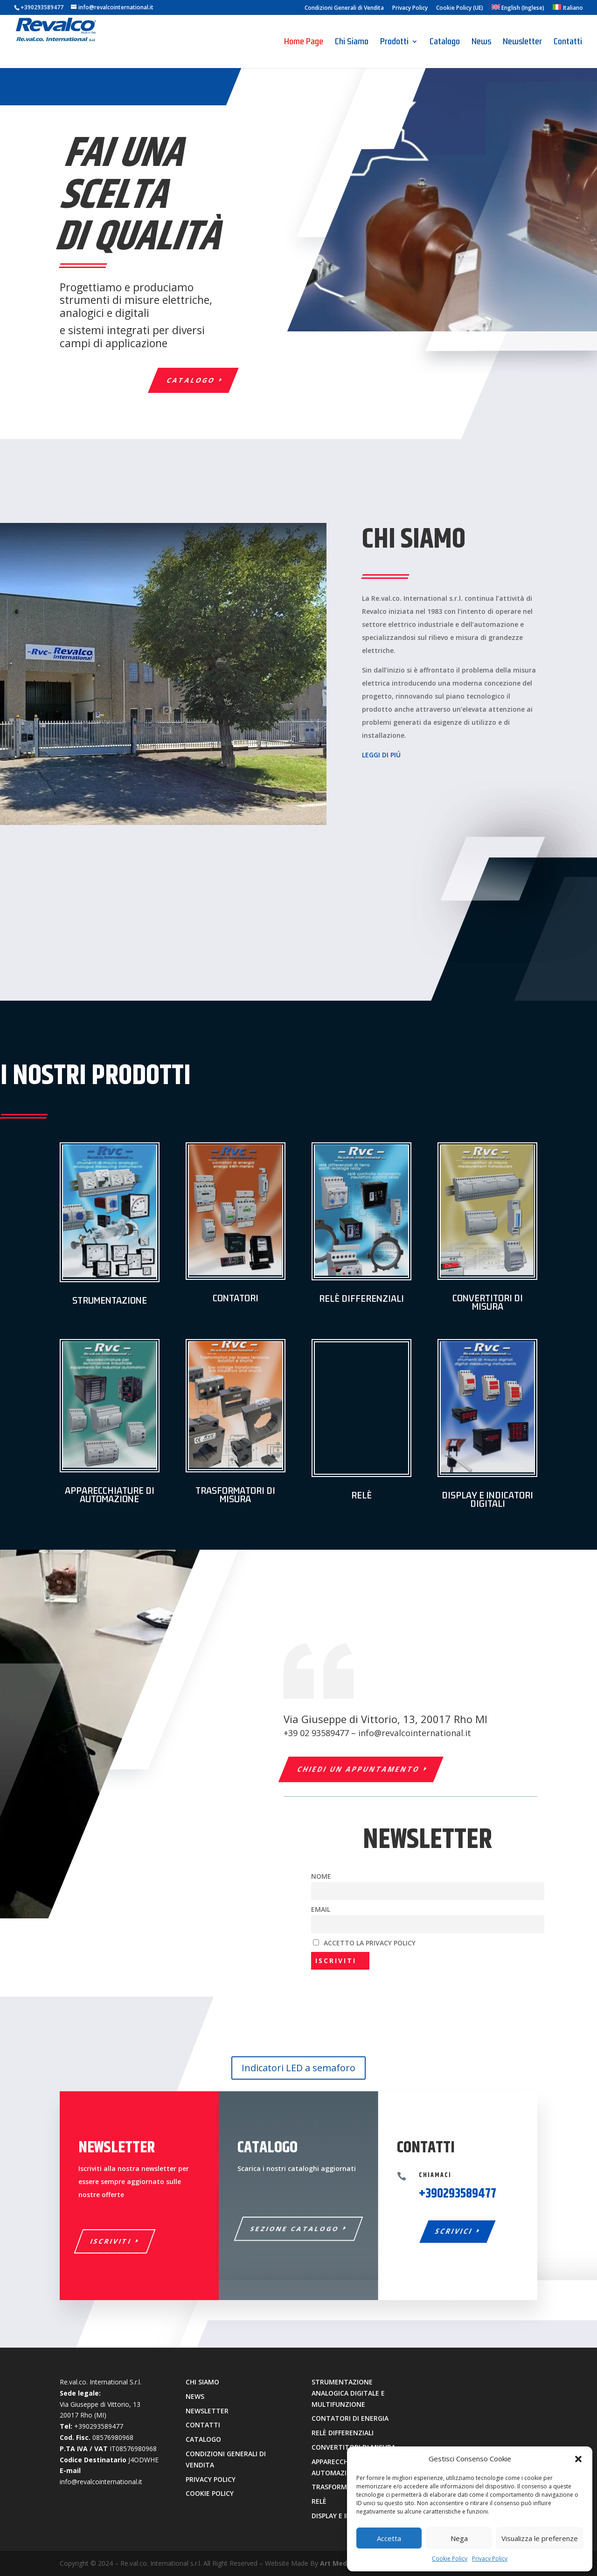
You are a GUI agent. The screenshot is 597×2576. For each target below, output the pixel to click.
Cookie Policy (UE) (459, 8)
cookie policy (210, 2493)
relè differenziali (343, 2432)
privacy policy (211, 2479)
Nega (459, 2538)
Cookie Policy (449, 2558)
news (195, 2396)
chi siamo (202, 2381)
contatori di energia (350, 2418)
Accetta (389, 2538)
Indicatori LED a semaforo (298, 2067)
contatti (203, 2424)
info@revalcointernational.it (414, 1732)
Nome (321, 1876)
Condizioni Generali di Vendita (344, 8)
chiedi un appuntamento (359, 1769)
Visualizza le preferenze (539, 2538)
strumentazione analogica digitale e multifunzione (348, 2393)
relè (319, 2501)
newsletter (207, 2410)
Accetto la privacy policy (364, 1942)
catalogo (191, 380)
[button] (578, 2459)
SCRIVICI (454, 2231)
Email (320, 1909)
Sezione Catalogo (295, 2228)
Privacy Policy (489, 2558)
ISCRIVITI (111, 2241)
